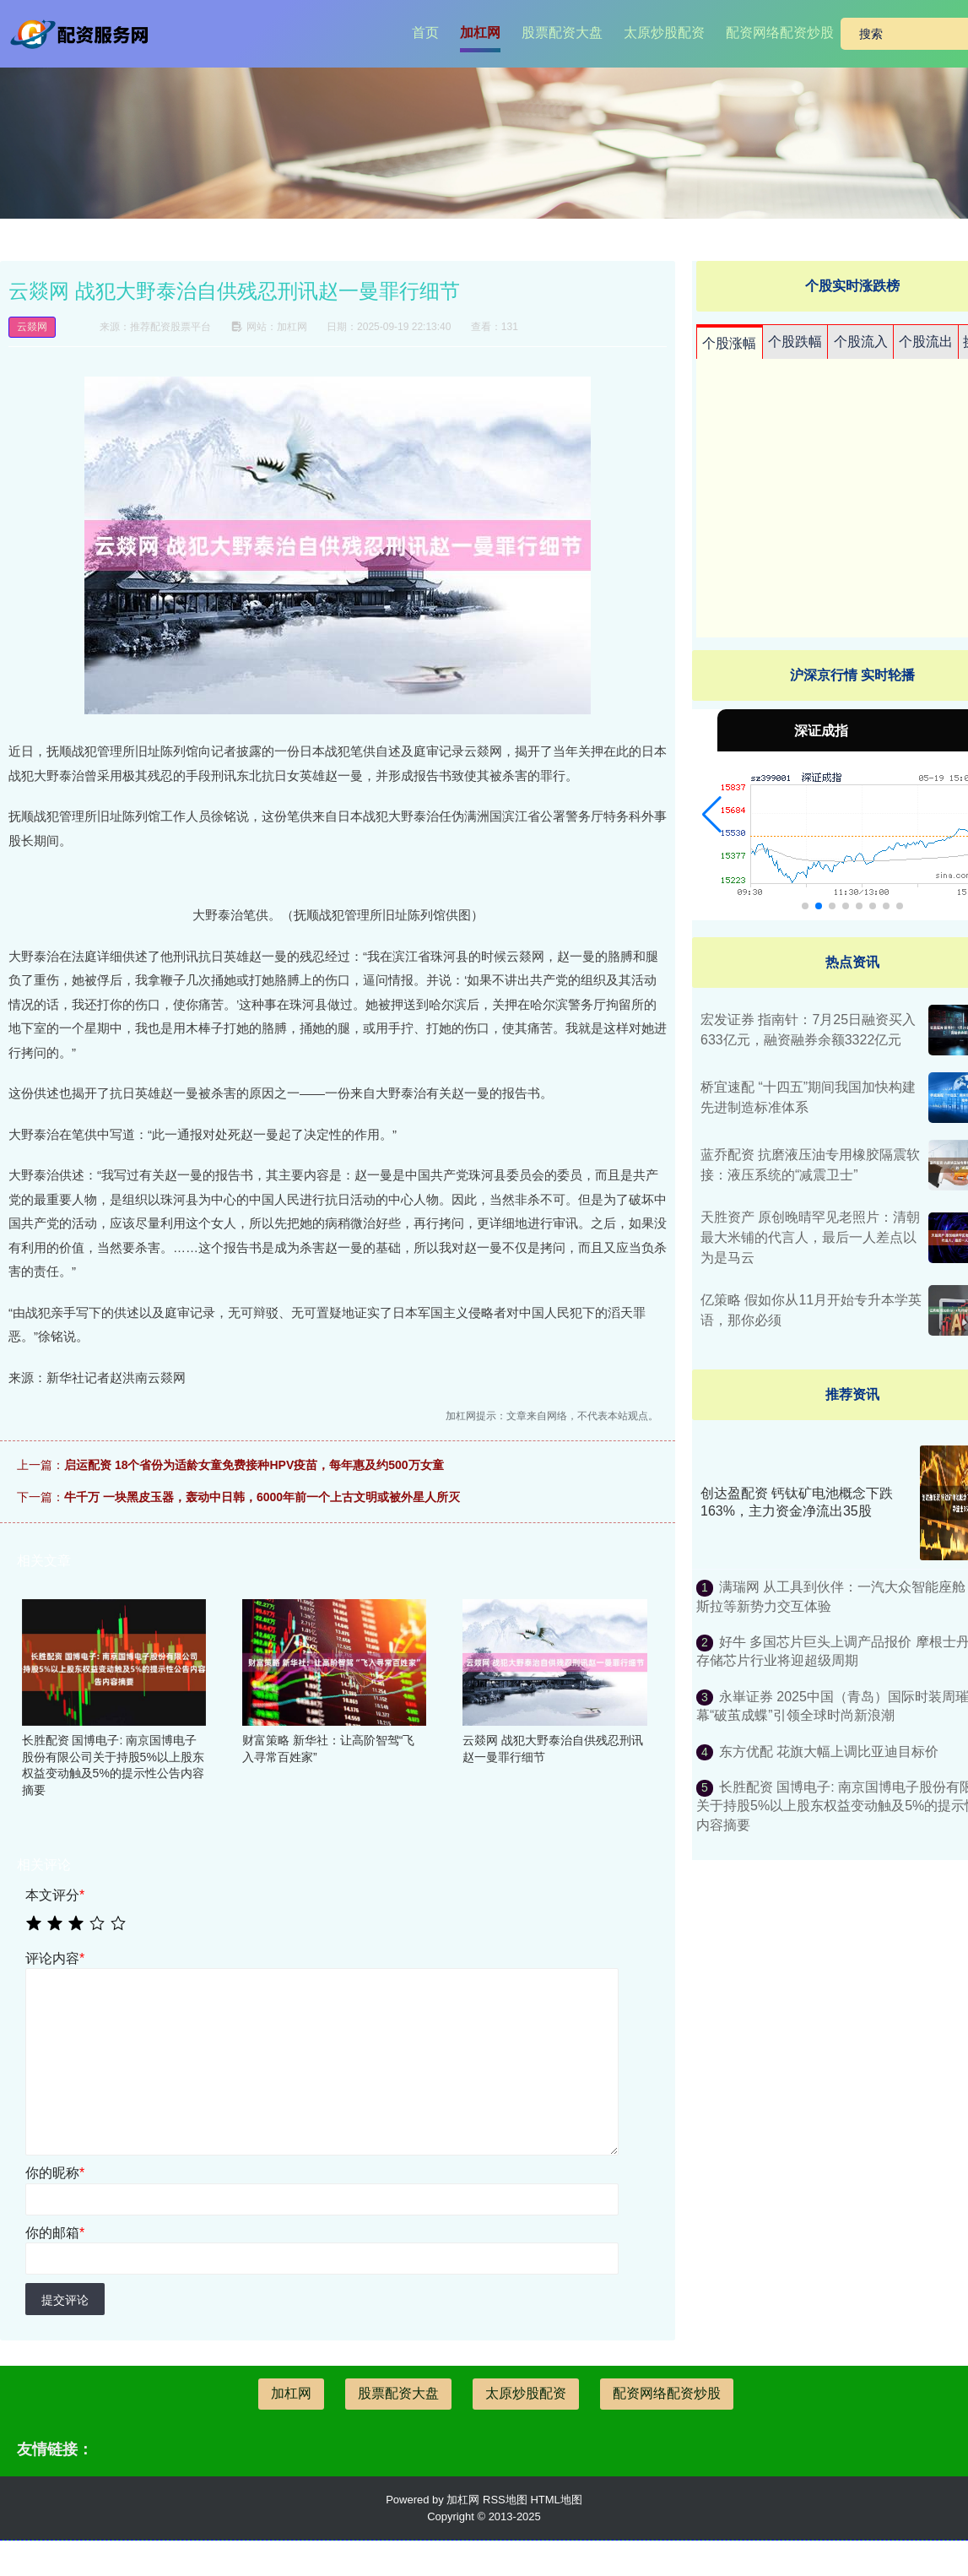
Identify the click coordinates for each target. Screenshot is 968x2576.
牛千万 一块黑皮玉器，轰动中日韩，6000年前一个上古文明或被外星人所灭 (262, 1497)
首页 (425, 32)
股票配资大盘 (562, 32)
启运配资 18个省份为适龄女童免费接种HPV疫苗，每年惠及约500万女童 (254, 1465)
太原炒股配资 (664, 32)
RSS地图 (505, 2499)
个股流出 (926, 341)
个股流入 (861, 341)
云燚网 (32, 327)
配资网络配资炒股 (780, 32)
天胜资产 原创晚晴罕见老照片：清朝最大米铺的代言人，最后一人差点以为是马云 (810, 1237)
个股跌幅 (795, 341)
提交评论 (65, 2300)
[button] (711, 814)
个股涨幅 (729, 343)
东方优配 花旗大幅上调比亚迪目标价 (828, 1751)
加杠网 (480, 32)
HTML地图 (555, 2499)
